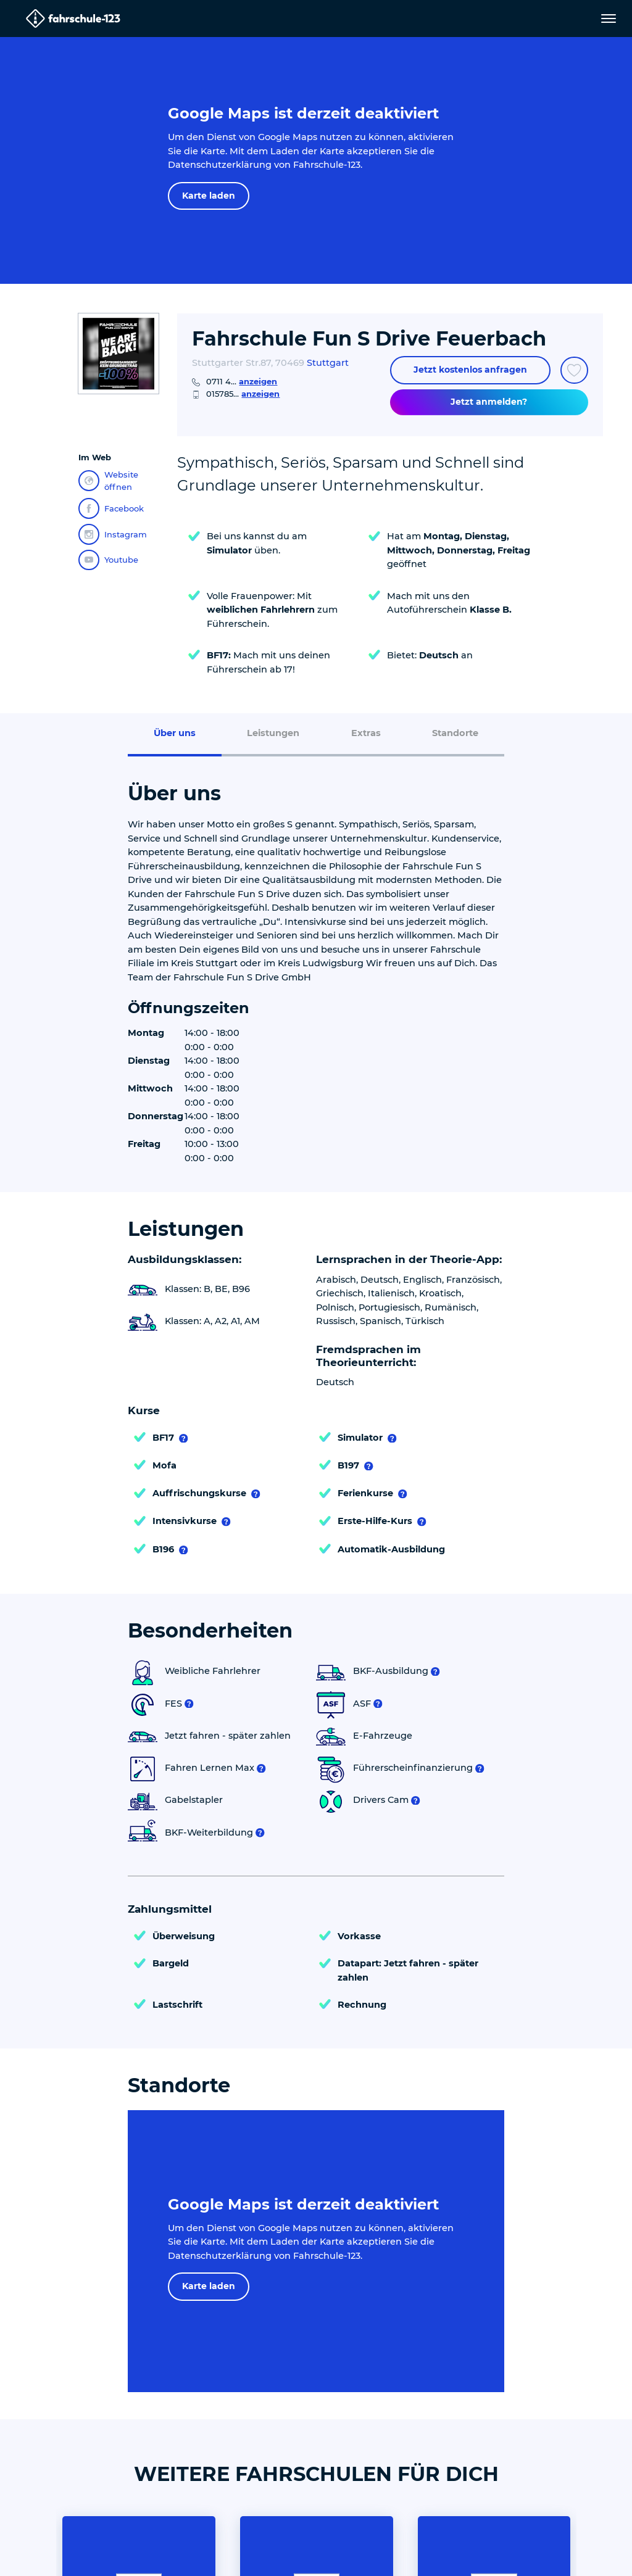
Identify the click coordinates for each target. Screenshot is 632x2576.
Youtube (108, 560)
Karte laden (208, 195)
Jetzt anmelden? (489, 401)
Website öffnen (108, 481)
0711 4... (241, 381)
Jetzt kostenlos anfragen (470, 369)
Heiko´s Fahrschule (494, 2350)
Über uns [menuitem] (175, 733)
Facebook (111, 508)
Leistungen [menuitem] (273, 733)
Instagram (112, 534)
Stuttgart (328, 362)
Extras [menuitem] (366, 733)
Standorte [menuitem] (455, 733)
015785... (243, 394)
